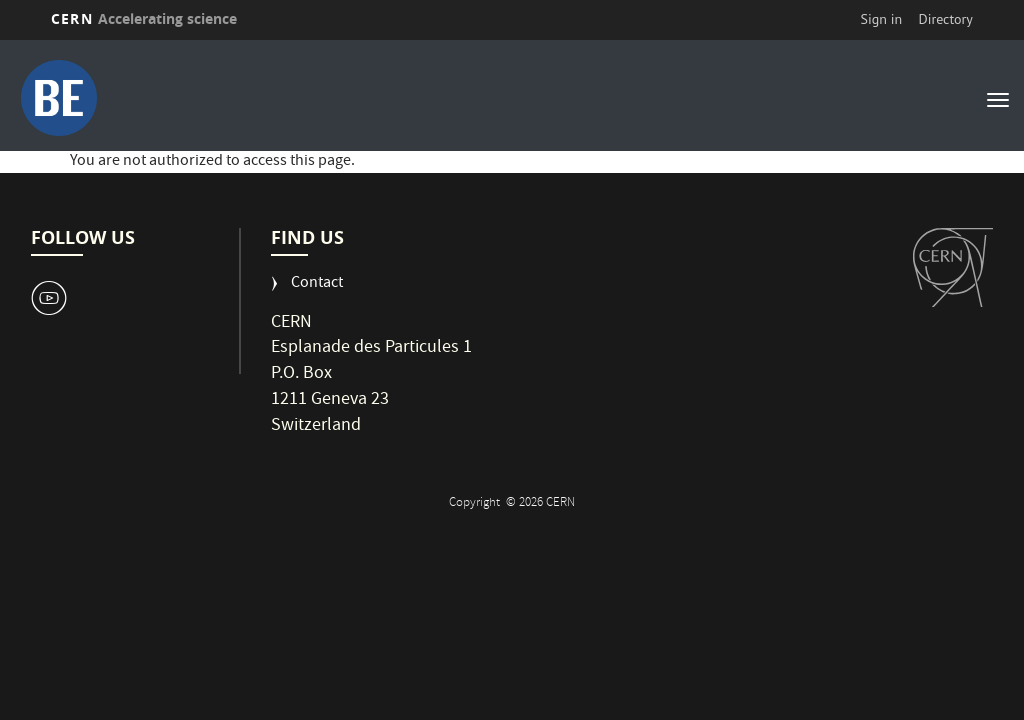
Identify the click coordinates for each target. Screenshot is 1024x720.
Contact (317, 284)
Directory (945, 19)
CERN (144, 18)
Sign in (882, 19)
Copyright (476, 503)
